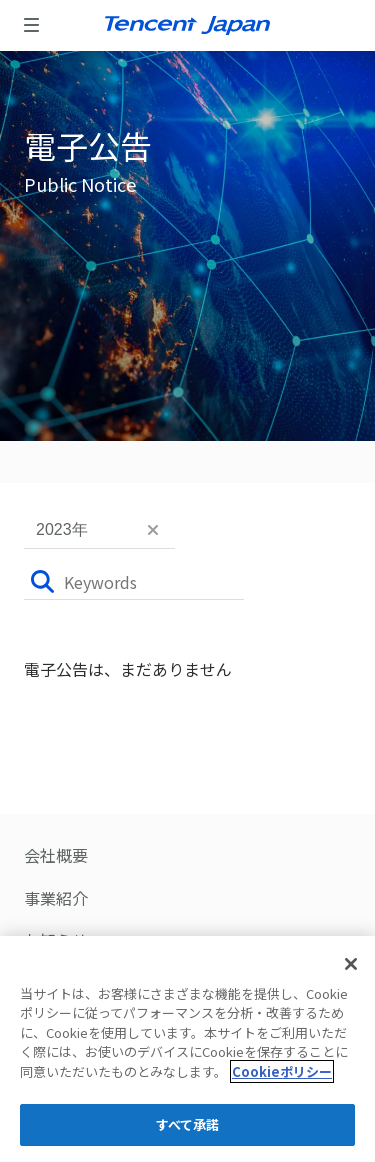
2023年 (62, 529)
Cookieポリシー (282, 1071)
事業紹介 (56, 898)
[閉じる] (351, 964)
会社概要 (56, 856)
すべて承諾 (188, 1124)
